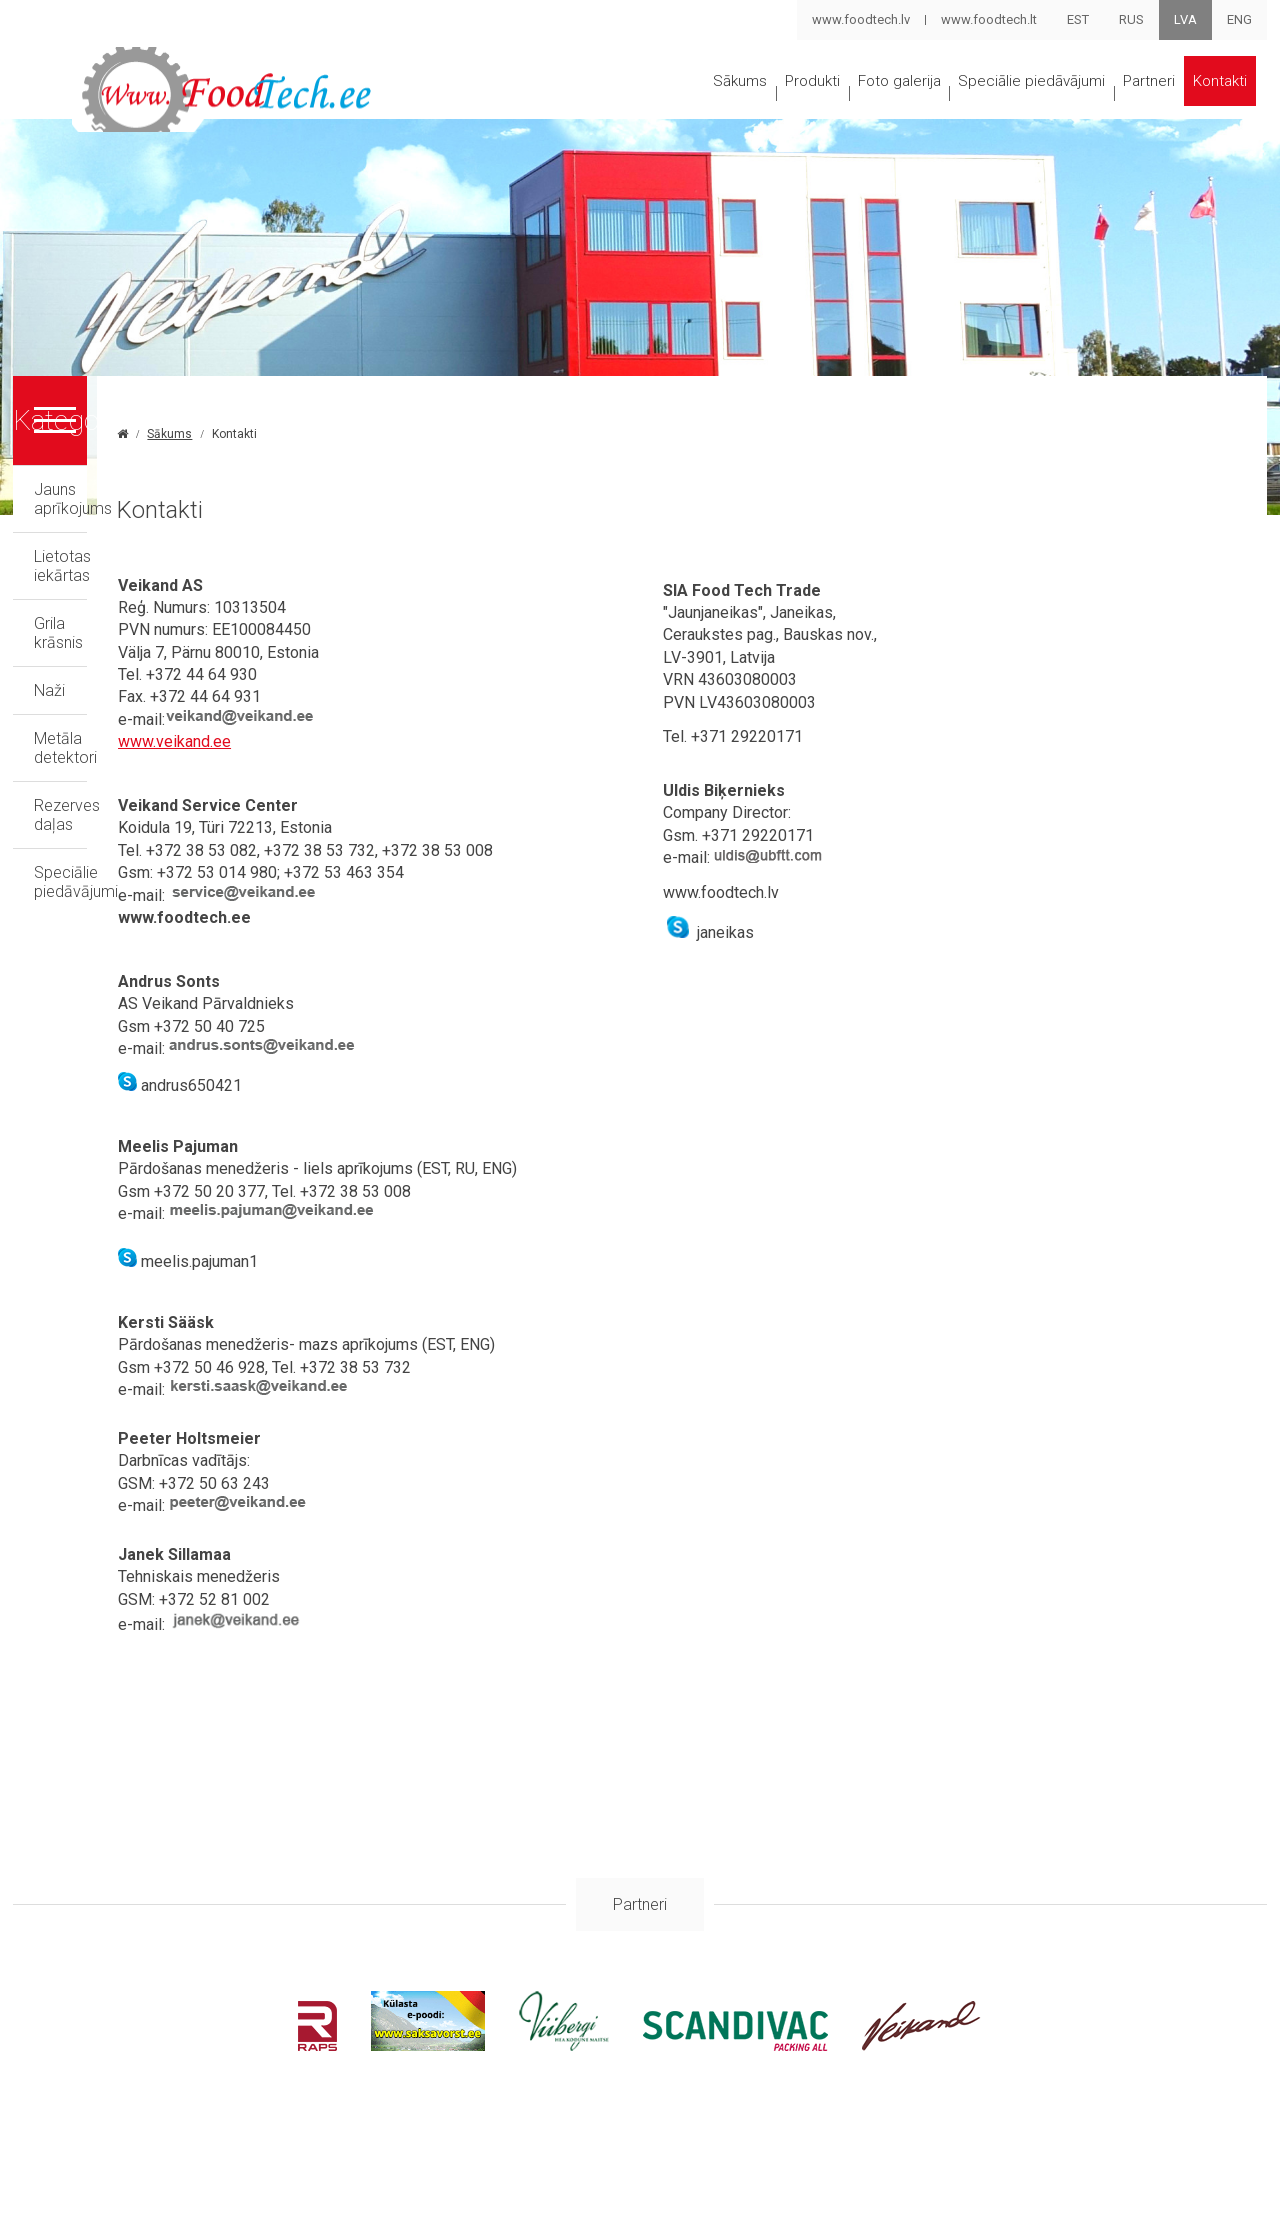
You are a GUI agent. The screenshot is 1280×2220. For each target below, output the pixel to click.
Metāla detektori (91, 771)
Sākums (582, 113)
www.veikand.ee (414, 831)
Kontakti (583, 190)
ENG (1239, 19)
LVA (1185, 19)
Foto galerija (806, 113)
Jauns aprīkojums (96, 579)
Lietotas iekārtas (92, 627)
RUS (1131, 19)
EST (1078, 19)
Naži (49, 723)
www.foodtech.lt (988, 19)
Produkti (685, 113)
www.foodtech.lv (860, 19)
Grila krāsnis (76, 675)
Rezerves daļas (88, 819)
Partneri (1137, 113)
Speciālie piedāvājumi (980, 113)
